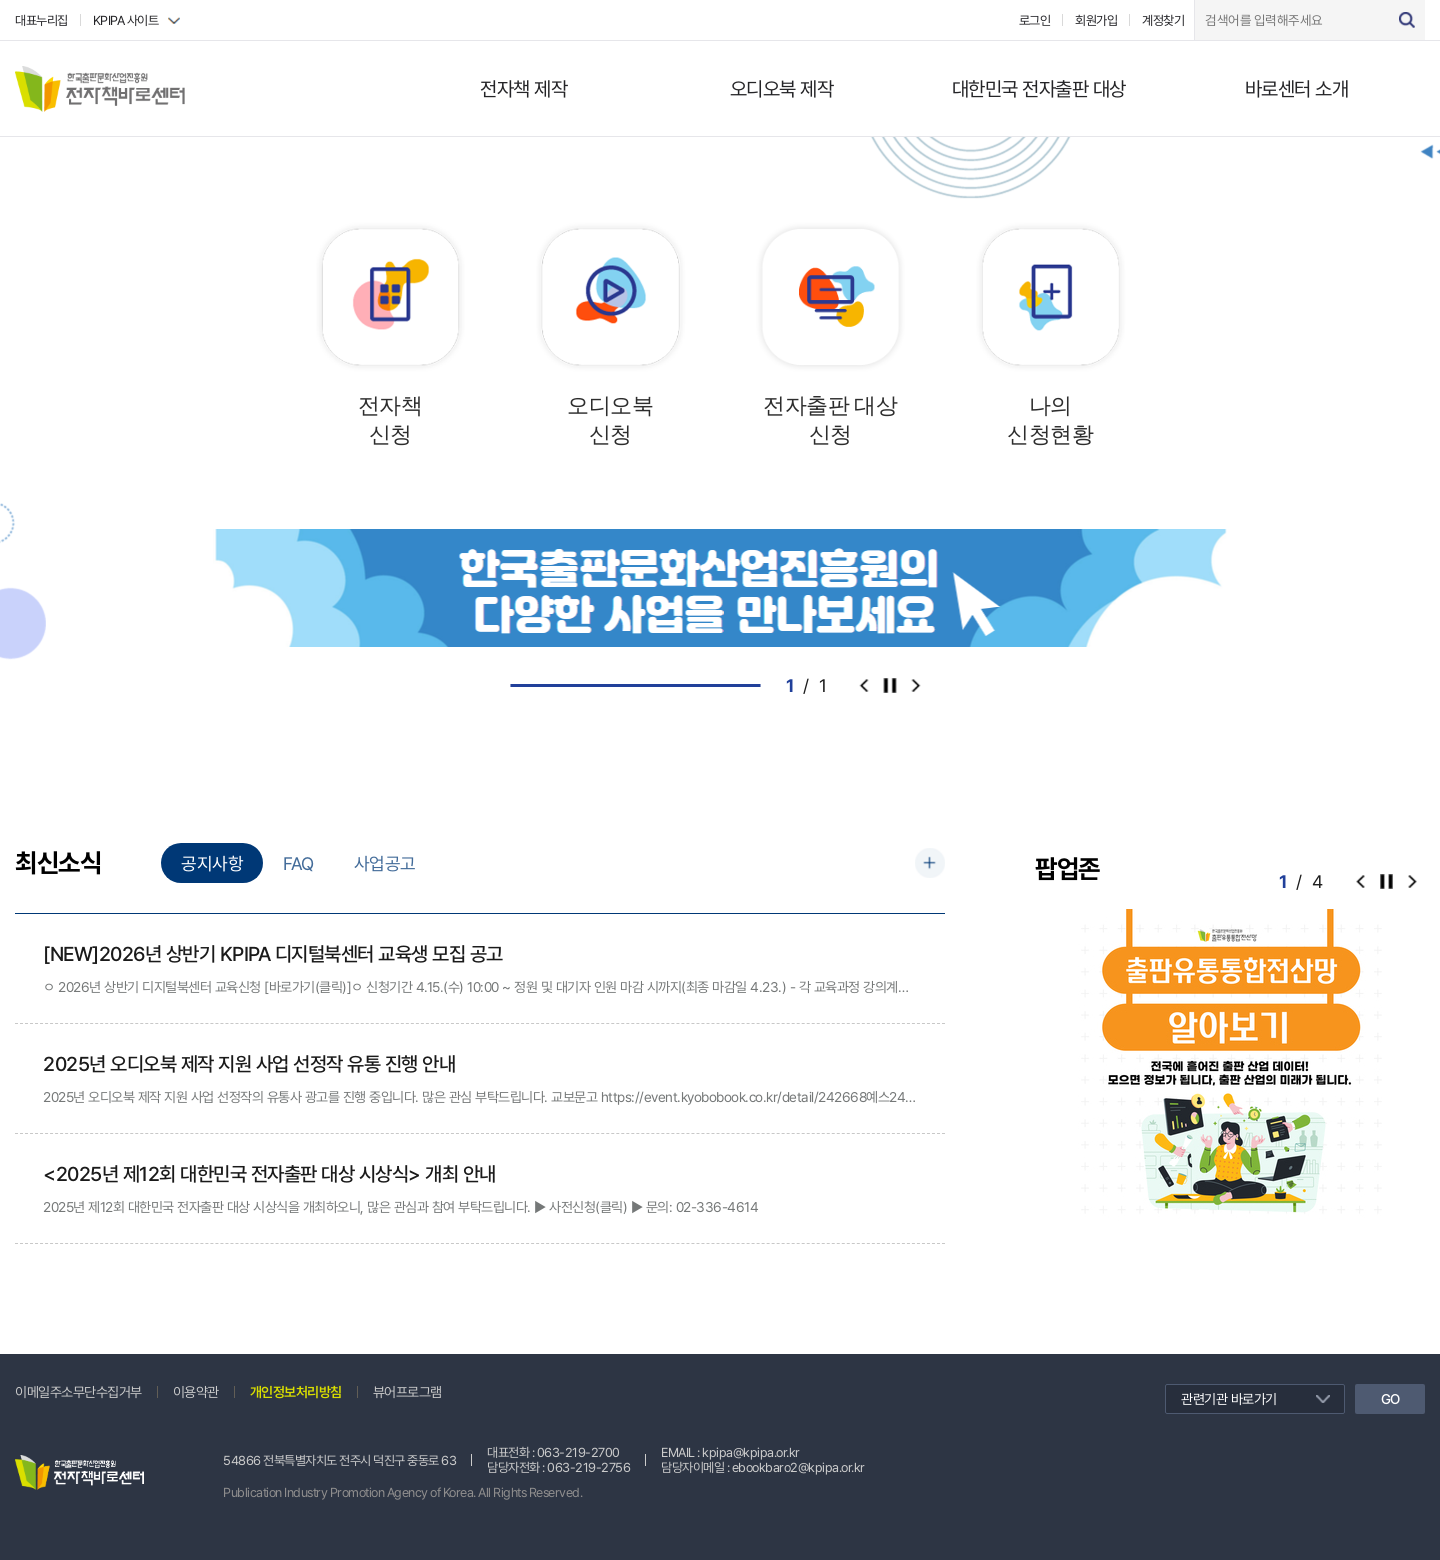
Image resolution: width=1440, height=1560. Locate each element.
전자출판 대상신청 (830, 420)
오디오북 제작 (782, 89)
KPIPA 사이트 (126, 20)
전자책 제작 (523, 89)
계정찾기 (1163, 20)
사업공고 (385, 863)
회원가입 (1096, 20)
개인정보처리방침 (296, 1392)
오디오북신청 (610, 420)
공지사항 (212, 863)
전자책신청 (390, 420)
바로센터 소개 (1297, 89)
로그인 (1035, 20)
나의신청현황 (1050, 420)
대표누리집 (41, 20)
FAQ (298, 863)
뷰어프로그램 (407, 1392)
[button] (1412, 881)
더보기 (930, 863)
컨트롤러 (890, 685)
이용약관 (196, 1392)
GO (1390, 1399)
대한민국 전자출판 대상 (1039, 89)
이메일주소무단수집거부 (78, 1392)
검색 (1407, 20)
